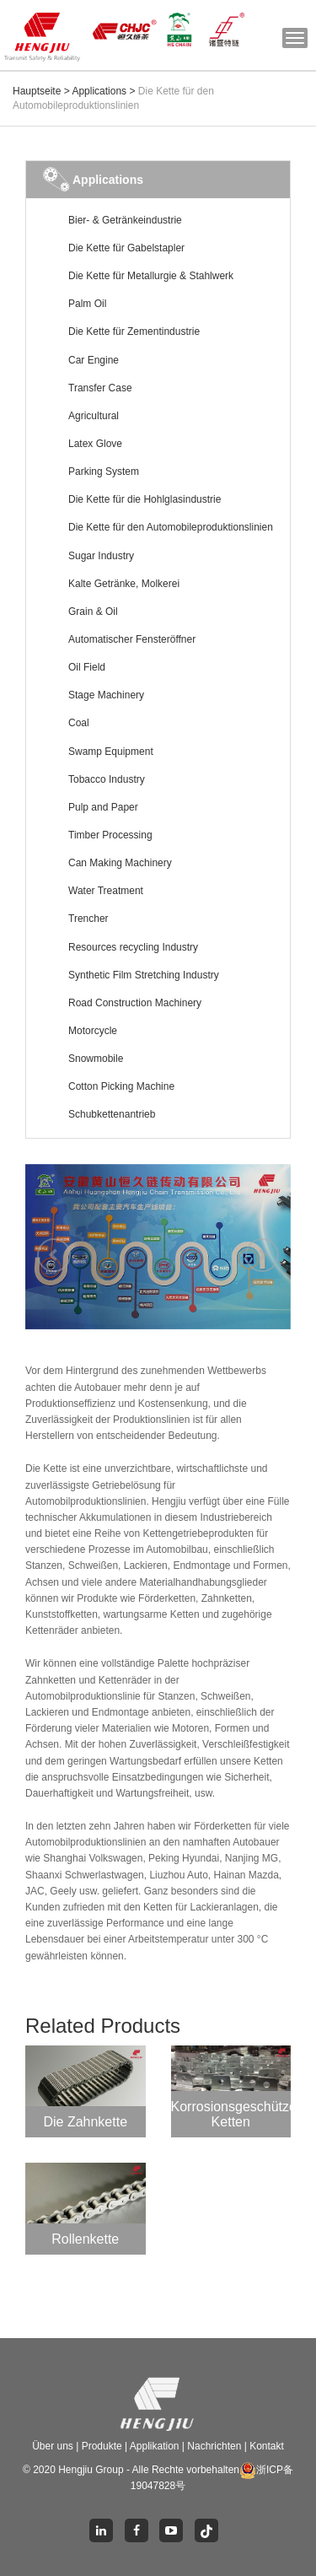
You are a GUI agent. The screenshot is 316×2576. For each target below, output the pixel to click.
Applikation (154, 2446)
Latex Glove (95, 444)
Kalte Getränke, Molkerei (123, 584)
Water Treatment (105, 891)
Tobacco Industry (106, 779)
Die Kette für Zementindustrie (134, 331)
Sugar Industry (101, 556)
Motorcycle (92, 1031)
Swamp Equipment (110, 751)
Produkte (103, 2446)
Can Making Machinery (120, 863)
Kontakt (266, 2446)
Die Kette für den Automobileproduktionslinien (170, 527)
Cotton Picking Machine (121, 1086)
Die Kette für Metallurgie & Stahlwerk (150, 276)
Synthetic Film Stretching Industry (143, 975)
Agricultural (93, 416)
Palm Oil (87, 304)
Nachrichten (215, 2446)
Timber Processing (110, 835)
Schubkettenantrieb (111, 1114)
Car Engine (93, 360)
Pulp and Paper (103, 807)
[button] (45, 1247)
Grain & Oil (93, 611)
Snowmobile (95, 1058)
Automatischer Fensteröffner (131, 639)
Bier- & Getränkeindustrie (125, 220)
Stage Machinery (106, 695)
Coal (78, 723)
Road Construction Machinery (134, 1003)
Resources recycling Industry (133, 947)
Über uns (54, 2446)
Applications (99, 91)
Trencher (88, 918)
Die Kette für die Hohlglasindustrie (144, 499)
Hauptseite (37, 91)
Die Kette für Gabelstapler (126, 248)
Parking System (103, 471)
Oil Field (86, 667)
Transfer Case (100, 388)
